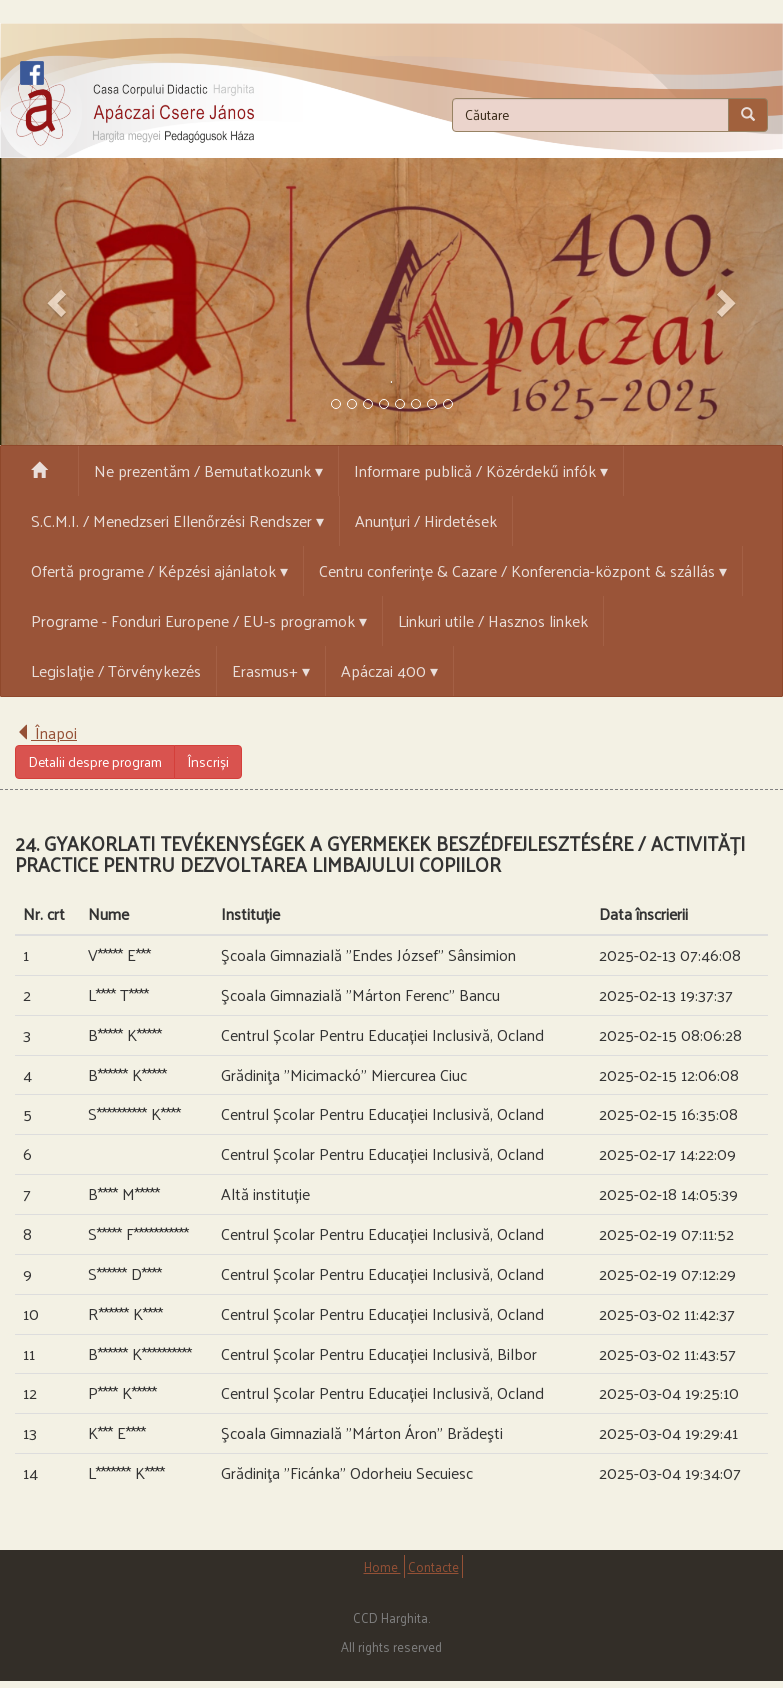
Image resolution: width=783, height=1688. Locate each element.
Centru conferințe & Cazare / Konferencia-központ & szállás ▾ (523, 570)
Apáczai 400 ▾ (389, 670)
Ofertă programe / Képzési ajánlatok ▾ (159, 570)
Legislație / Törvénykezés (116, 670)
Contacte (433, 1566)
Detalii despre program (95, 761)
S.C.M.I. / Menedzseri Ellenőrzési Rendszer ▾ (177, 520)
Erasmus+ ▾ (271, 670)
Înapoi (46, 732)
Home (382, 1566)
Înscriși (208, 761)
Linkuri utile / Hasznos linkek (493, 620)
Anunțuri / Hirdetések (426, 520)
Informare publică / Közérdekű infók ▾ (481, 470)
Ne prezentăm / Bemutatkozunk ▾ (208, 470)
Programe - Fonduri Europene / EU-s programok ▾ (199, 620)
